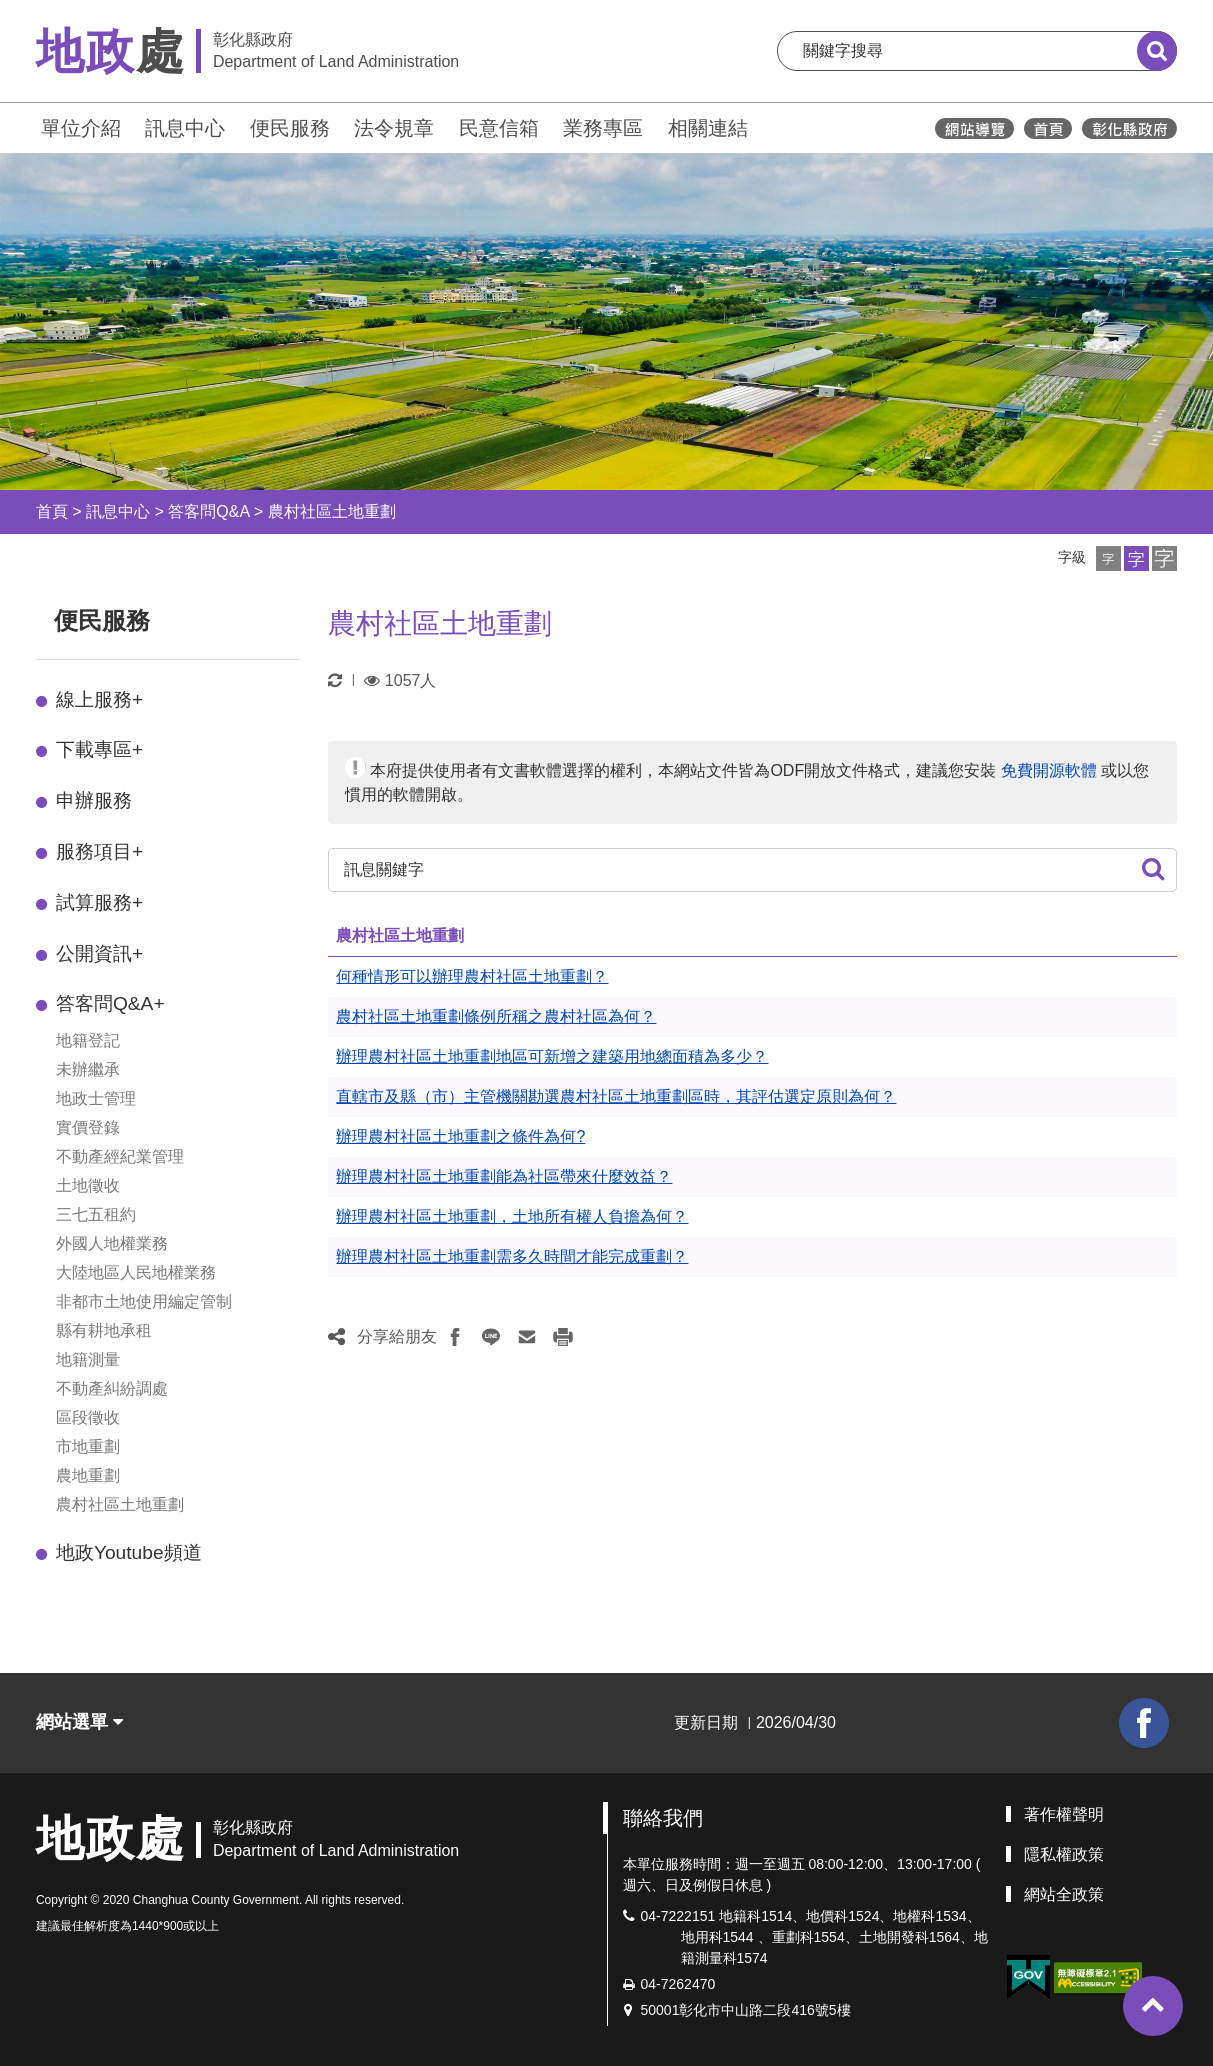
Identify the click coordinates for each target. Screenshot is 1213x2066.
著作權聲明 (1064, 1814)
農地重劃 (88, 1475)
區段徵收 (88, 1417)
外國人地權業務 (112, 1243)
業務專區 (603, 128)
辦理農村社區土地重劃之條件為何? (460, 1136)
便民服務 (290, 128)
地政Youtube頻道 (129, 1552)
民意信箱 (499, 128)
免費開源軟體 (1049, 770)
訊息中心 (185, 128)
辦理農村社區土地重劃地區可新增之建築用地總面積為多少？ (552, 1056)
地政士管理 (96, 1098)
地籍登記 (88, 1040)
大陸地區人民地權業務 (136, 1272)
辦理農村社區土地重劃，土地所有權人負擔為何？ (512, 1216)
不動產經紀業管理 (120, 1156)
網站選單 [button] (79, 1722)
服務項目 (99, 851)
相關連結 (708, 128)
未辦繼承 (88, 1069)
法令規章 (394, 128)
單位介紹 (81, 128)
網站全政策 (1064, 1894)
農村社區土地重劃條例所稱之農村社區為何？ (496, 1016)
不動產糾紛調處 (112, 1388)
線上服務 (99, 699)
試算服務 (99, 902)
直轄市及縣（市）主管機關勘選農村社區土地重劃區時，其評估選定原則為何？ (616, 1096)
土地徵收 (88, 1185)
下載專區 (99, 749)
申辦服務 (94, 800)
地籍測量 (88, 1359)
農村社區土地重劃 (332, 511)
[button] (1108, 558)
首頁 (52, 511)
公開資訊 (99, 953)
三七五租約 (96, 1214)
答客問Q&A (208, 511)
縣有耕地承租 (104, 1330)
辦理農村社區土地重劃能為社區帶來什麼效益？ (504, 1176)
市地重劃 (88, 1446)
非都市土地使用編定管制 (144, 1301)
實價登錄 (88, 1127)
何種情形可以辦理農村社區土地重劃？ (472, 976)
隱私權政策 (1064, 1854)
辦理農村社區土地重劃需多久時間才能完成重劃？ (512, 1256)
